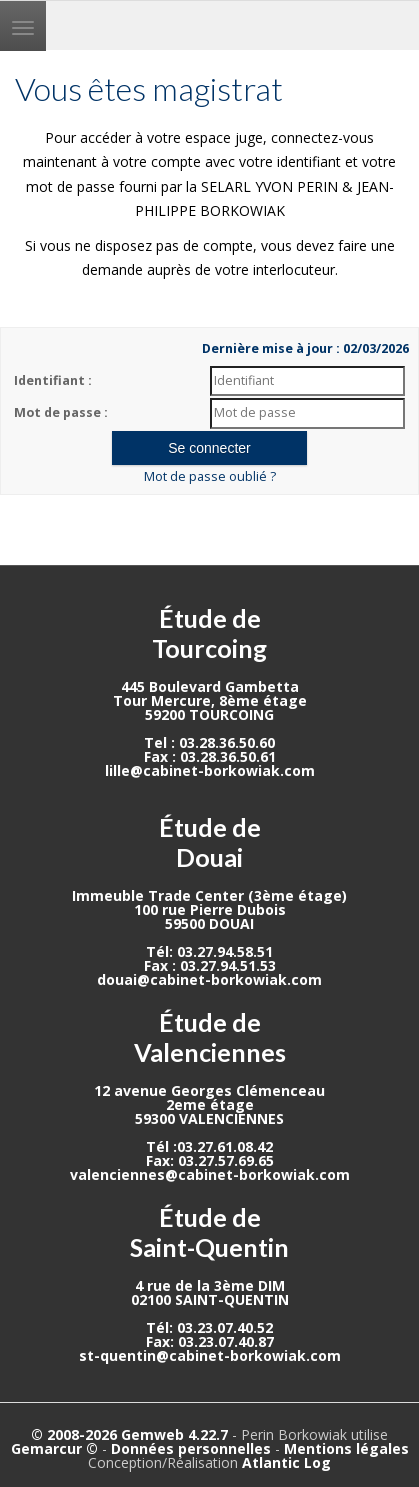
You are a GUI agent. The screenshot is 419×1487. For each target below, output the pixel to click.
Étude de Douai (210, 842)
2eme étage (210, 1104)
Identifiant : (53, 380)
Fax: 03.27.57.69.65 (210, 1160)
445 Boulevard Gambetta (210, 686)
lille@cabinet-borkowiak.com (210, 770)
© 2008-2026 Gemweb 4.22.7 (129, 1434)
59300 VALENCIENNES (209, 1118)
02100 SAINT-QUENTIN (210, 1299)
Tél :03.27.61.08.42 (209, 1146)
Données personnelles (191, 1448)
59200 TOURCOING (209, 714)
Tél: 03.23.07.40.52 (209, 1327)
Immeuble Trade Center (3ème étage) (209, 895)
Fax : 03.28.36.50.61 (210, 756)
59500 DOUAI (209, 923)
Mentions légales (346, 1448)
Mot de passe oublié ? (210, 476)
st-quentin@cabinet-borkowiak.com (210, 1355)
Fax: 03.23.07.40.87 (210, 1341)
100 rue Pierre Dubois (210, 909)
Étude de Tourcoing (209, 633)
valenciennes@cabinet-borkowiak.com (210, 1174)
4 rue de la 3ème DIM (210, 1285)
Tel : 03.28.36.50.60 (209, 742)
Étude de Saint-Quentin (209, 1232)
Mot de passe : (61, 412)
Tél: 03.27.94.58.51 (209, 951)
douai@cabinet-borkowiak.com (209, 979)
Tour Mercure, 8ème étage (210, 700)
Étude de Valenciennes (210, 1037)
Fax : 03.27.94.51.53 (210, 965)
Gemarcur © (54, 1448)
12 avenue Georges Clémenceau (209, 1090)
